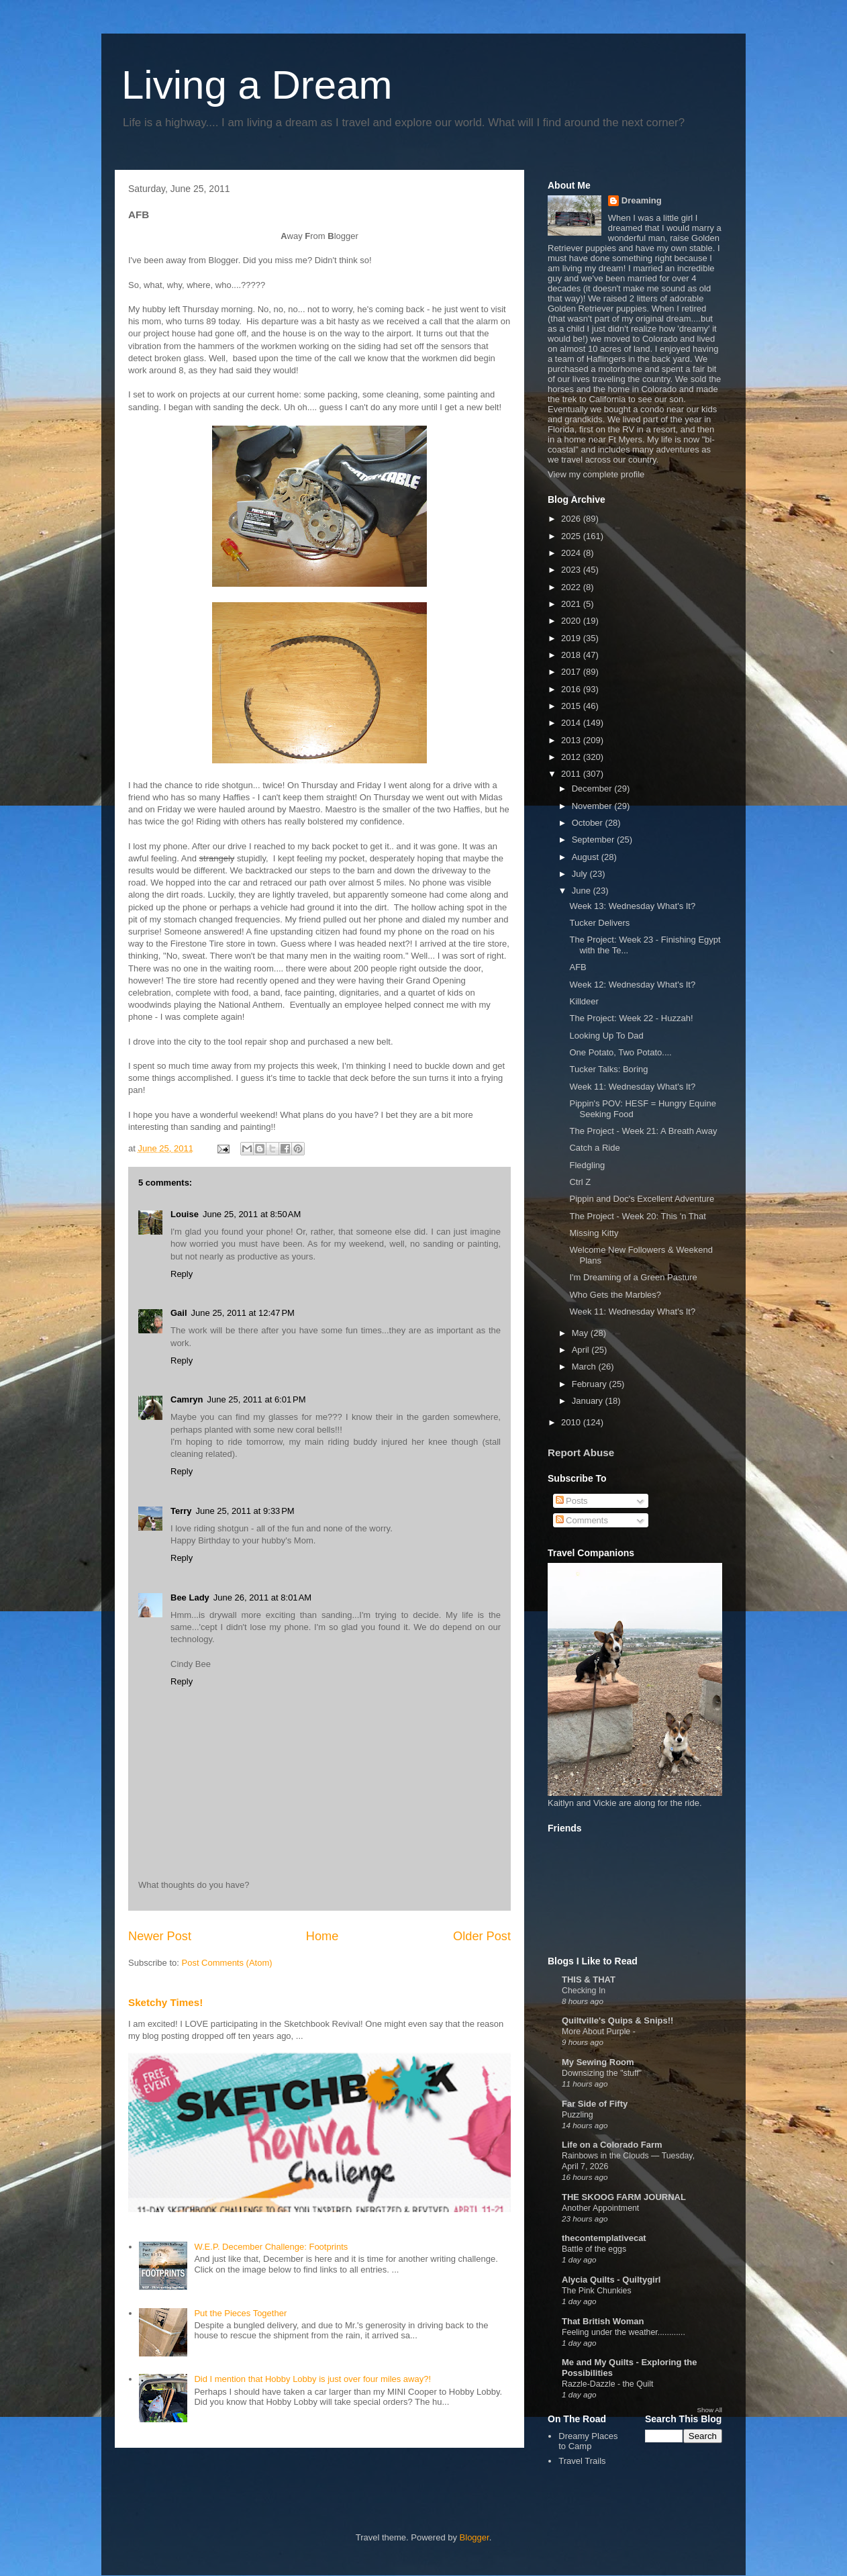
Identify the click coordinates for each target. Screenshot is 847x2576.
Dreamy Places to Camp (587, 2441)
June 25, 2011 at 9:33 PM (245, 1511)
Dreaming (641, 200)
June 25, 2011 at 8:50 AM (252, 1214)
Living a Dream (257, 84)
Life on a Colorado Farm (612, 2145)
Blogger (474, 2537)
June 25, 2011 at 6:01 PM (256, 1399)
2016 (572, 689)
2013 (572, 740)
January (588, 1401)
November (593, 806)
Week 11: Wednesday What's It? (632, 1087)
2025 (572, 536)
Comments (582, 1520)
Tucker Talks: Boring (608, 1069)
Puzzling (577, 2114)
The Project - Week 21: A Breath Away (643, 1131)
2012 (572, 757)
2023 (572, 570)
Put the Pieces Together (240, 2313)
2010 (572, 1422)
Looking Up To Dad (606, 1036)
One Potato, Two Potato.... (620, 1052)
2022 (572, 587)
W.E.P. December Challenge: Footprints (271, 2247)
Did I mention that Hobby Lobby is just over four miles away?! (312, 2379)
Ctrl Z (580, 1182)
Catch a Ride (594, 1148)
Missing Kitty (593, 1233)
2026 (572, 519)
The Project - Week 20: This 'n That (637, 1216)
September (594, 839)
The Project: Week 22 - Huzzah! (631, 1018)
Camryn (186, 1399)
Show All (709, 2410)
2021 (572, 604)
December (593, 788)
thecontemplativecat (604, 2238)
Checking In (583, 1990)
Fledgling (587, 1165)
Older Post (482, 1936)
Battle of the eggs (594, 2249)
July (581, 874)
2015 (572, 706)
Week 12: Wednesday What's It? (632, 985)
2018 (572, 655)
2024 (572, 553)
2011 (572, 774)
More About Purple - (599, 2031)
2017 (572, 672)
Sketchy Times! (165, 2002)
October (588, 823)
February (590, 1384)
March (585, 1367)
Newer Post (159, 1936)
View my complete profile (596, 474)
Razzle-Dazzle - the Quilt (608, 2384)
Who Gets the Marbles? (615, 1295)
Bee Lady (189, 1597)
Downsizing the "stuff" (602, 2073)
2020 (572, 621)
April (582, 1350)
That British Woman (603, 2321)
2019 (572, 638)
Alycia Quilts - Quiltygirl (611, 2280)
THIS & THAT (588, 1979)
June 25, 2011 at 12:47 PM (243, 1313)
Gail (178, 1313)
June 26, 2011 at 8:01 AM (262, 1597)
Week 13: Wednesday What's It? (632, 906)
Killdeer (583, 1001)
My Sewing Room (598, 2062)
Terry (181, 1511)
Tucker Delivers (599, 923)
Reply (181, 1274)
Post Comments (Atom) (227, 1963)
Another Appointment (600, 2208)
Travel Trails (581, 2461)
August (586, 857)
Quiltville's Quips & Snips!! (617, 2020)
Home (322, 1936)
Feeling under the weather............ (623, 2332)
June (582, 891)
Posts (572, 1501)
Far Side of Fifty (595, 2104)
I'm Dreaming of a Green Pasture (633, 1277)
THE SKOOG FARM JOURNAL (624, 2197)
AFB (577, 967)
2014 (572, 723)
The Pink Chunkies (597, 2290)
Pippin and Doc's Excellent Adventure (641, 1199)
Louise (184, 1214)
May (581, 1333)
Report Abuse (581, 1452)
